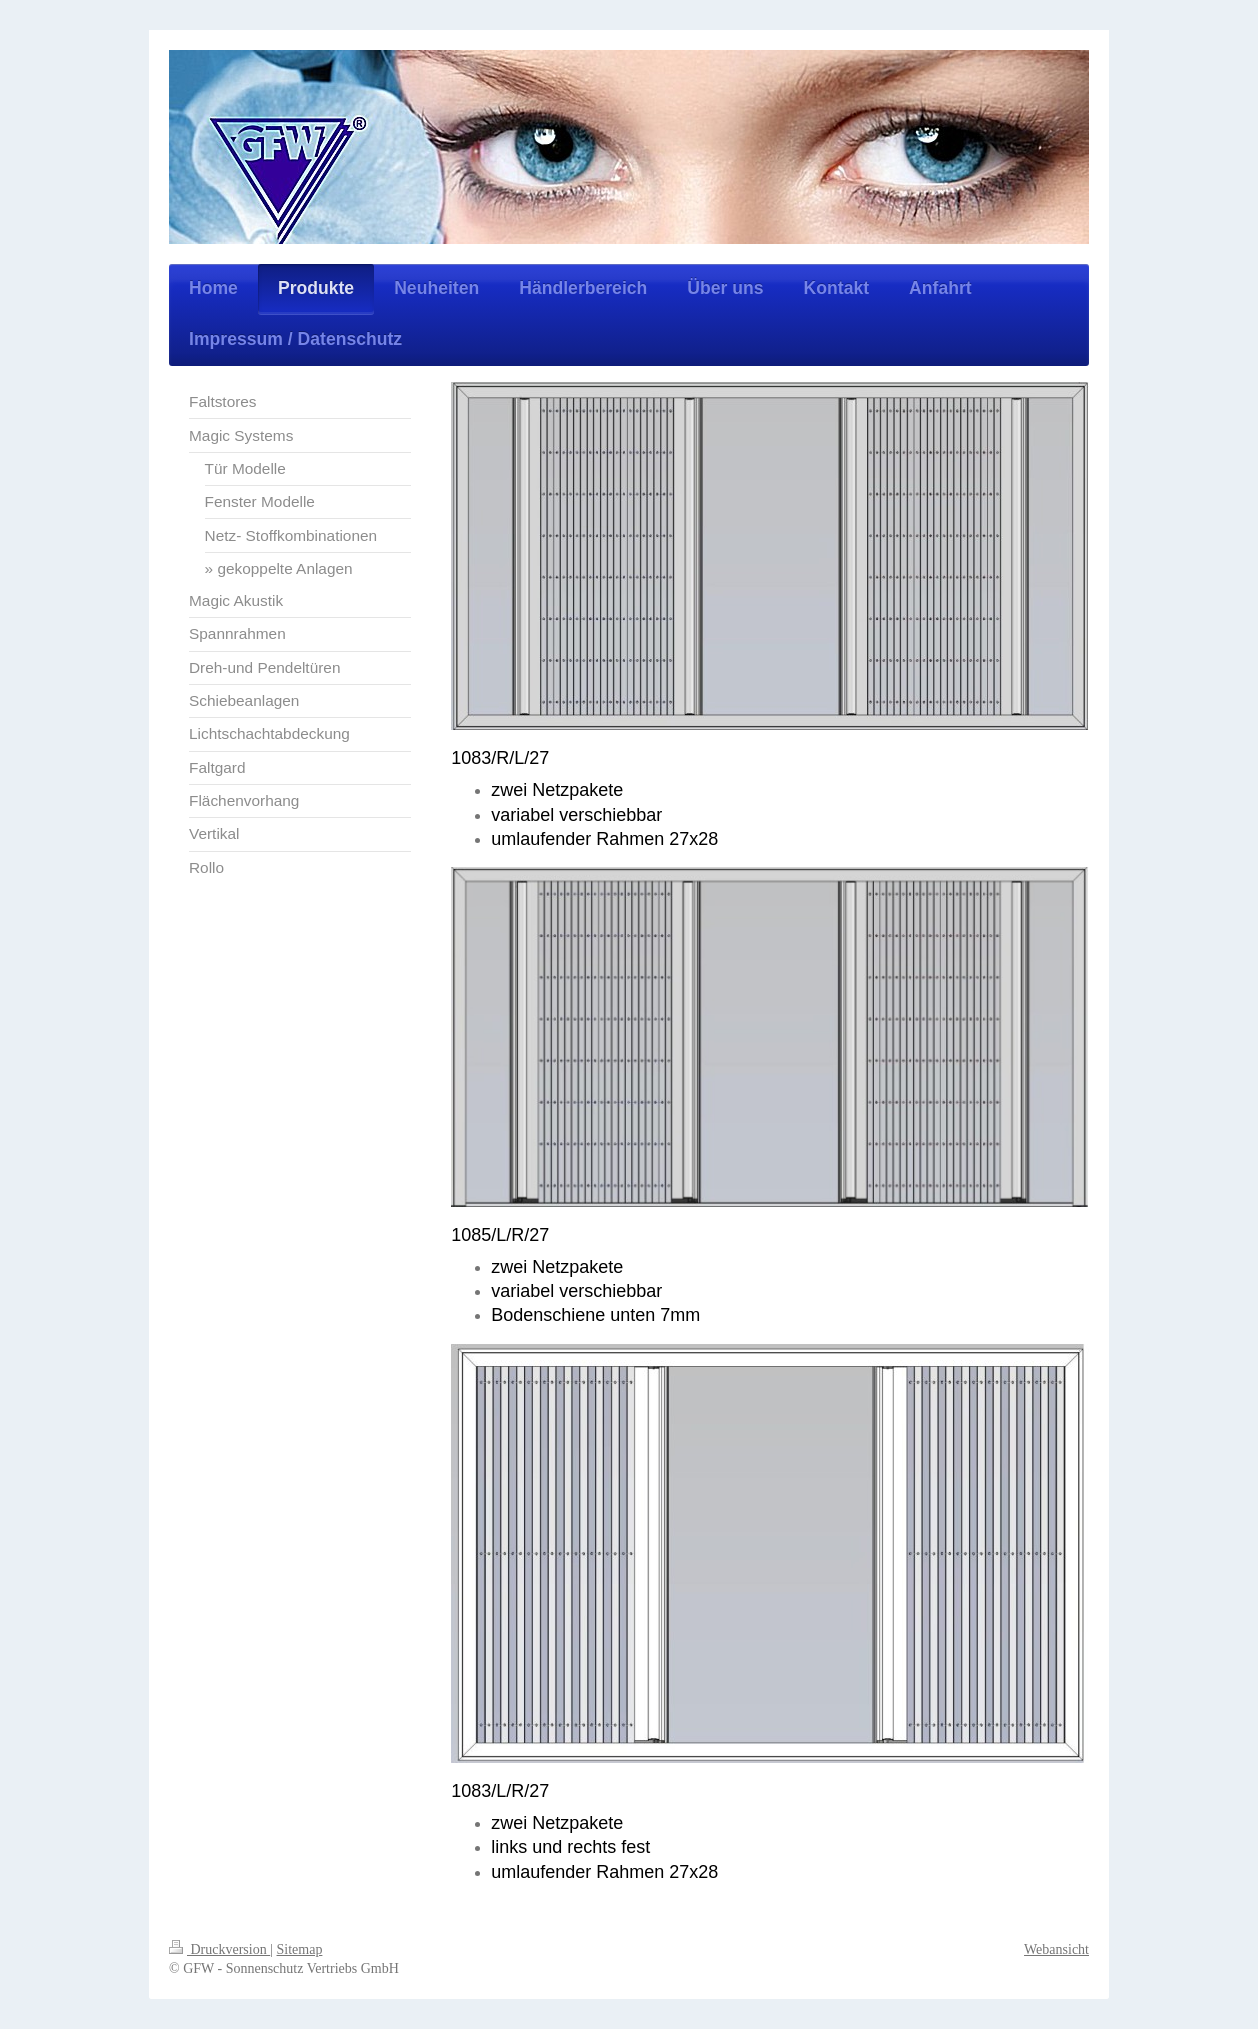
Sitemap (300, 1949)
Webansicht (1056, 1949)
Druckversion (219, 1949)
